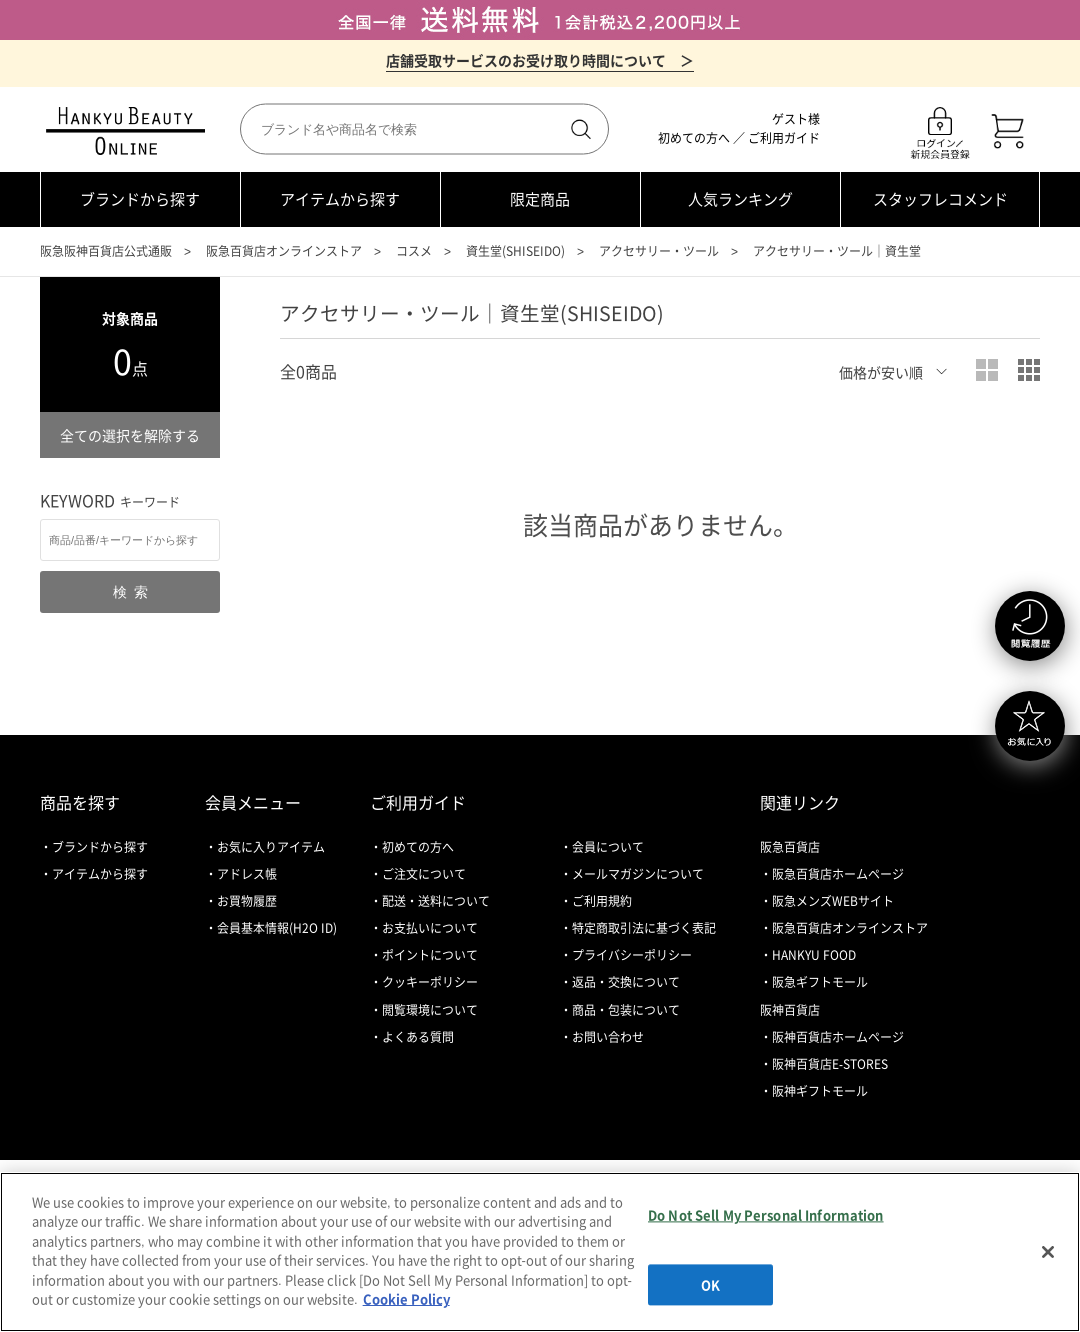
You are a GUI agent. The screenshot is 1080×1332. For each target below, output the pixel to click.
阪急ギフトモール (820, 982)
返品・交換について (626, 982)
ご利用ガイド (784, 138)
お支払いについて (430, 928)
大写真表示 (987, 370)
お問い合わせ (608, 1037)
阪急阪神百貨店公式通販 (106, 251)
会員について (608, 847)
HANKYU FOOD (814, 955)
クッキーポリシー (430, 982)
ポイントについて (430, 955)
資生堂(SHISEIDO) (515, 251)
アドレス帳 (247, 874)
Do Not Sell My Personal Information (766, 1214)
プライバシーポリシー (632, 955)
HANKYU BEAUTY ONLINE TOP (129, 131)
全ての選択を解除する (130, 435)
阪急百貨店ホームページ (838, 874)
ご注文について (424, 874)
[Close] (1048, 1252)
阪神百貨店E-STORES (830, 1064)
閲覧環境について (430, 1010)
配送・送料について (436, 901)
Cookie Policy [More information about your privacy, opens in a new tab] (406, 1298)
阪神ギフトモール (820, 1091)
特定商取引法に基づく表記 (644, 928)
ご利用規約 (602, 901)
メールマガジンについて (638, 874)
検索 (579, 129)
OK (710, 1284)
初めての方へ (694, 138)
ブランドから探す (140, 199)
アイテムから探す (340, 199)
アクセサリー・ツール (659, 251)
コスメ (414, 251)
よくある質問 (418, 1037)
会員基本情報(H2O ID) (277, 928)
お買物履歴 (247, 901)
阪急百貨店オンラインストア (284, 251)
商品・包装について (626, 1010)
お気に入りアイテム (271, 847)
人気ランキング (740, 199)
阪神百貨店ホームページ (838, 1037)
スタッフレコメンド (940, 199)
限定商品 (540, 199)
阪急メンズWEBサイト (833, 901)
